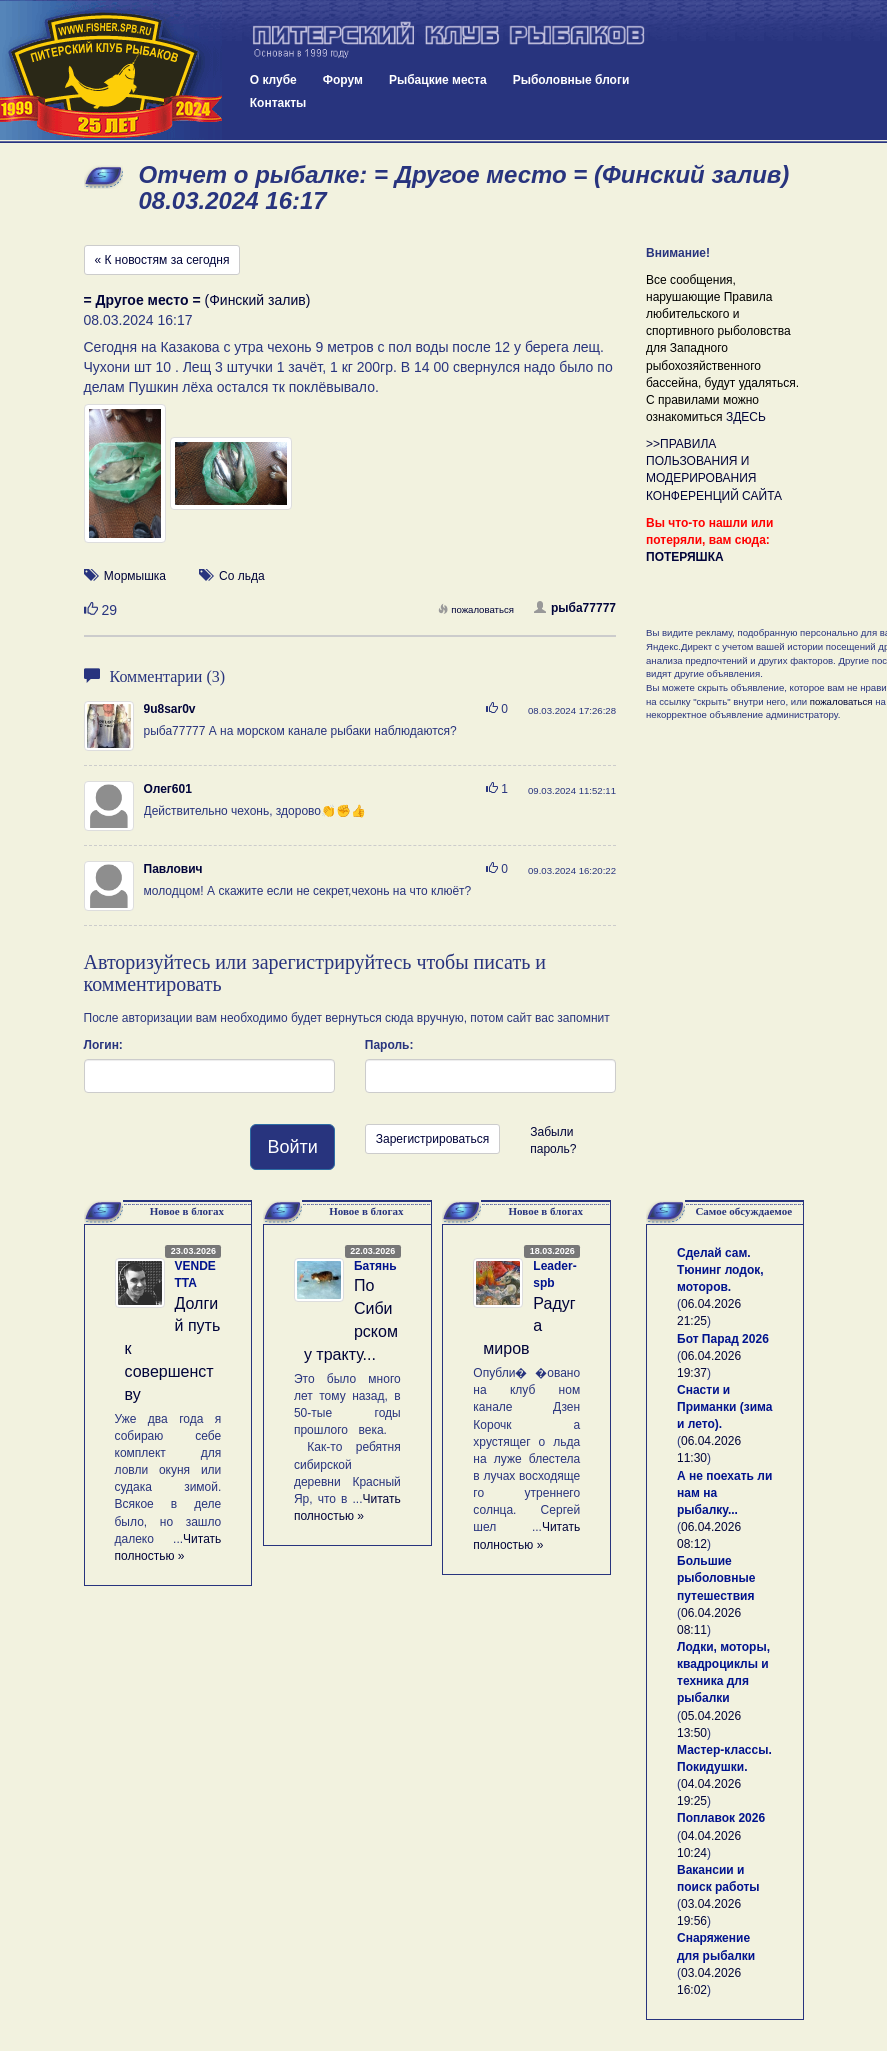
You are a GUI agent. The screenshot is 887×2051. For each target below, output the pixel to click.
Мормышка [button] (135, 576)
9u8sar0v (170, 709)
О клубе (273, 80)
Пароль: (389, 1045)
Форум (343, 80)
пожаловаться (476, 609)
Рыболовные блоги (571, 80)
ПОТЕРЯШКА (685, 557)
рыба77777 (575, 608)
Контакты (278, 103)
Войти (292, 1147)
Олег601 (168, 789)
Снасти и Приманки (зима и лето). (724, 1407)
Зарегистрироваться (432, 1139)
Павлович (173, 869)
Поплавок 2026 (721, 1818)
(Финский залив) (197, 300)
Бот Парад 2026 (723, 1339)
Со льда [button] (242, 576)
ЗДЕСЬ (746, 417)
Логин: (103, 1045)
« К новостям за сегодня (162, 260)
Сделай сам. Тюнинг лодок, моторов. (720, 1270)
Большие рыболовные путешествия (716, 1578)
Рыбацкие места (438, 80)
